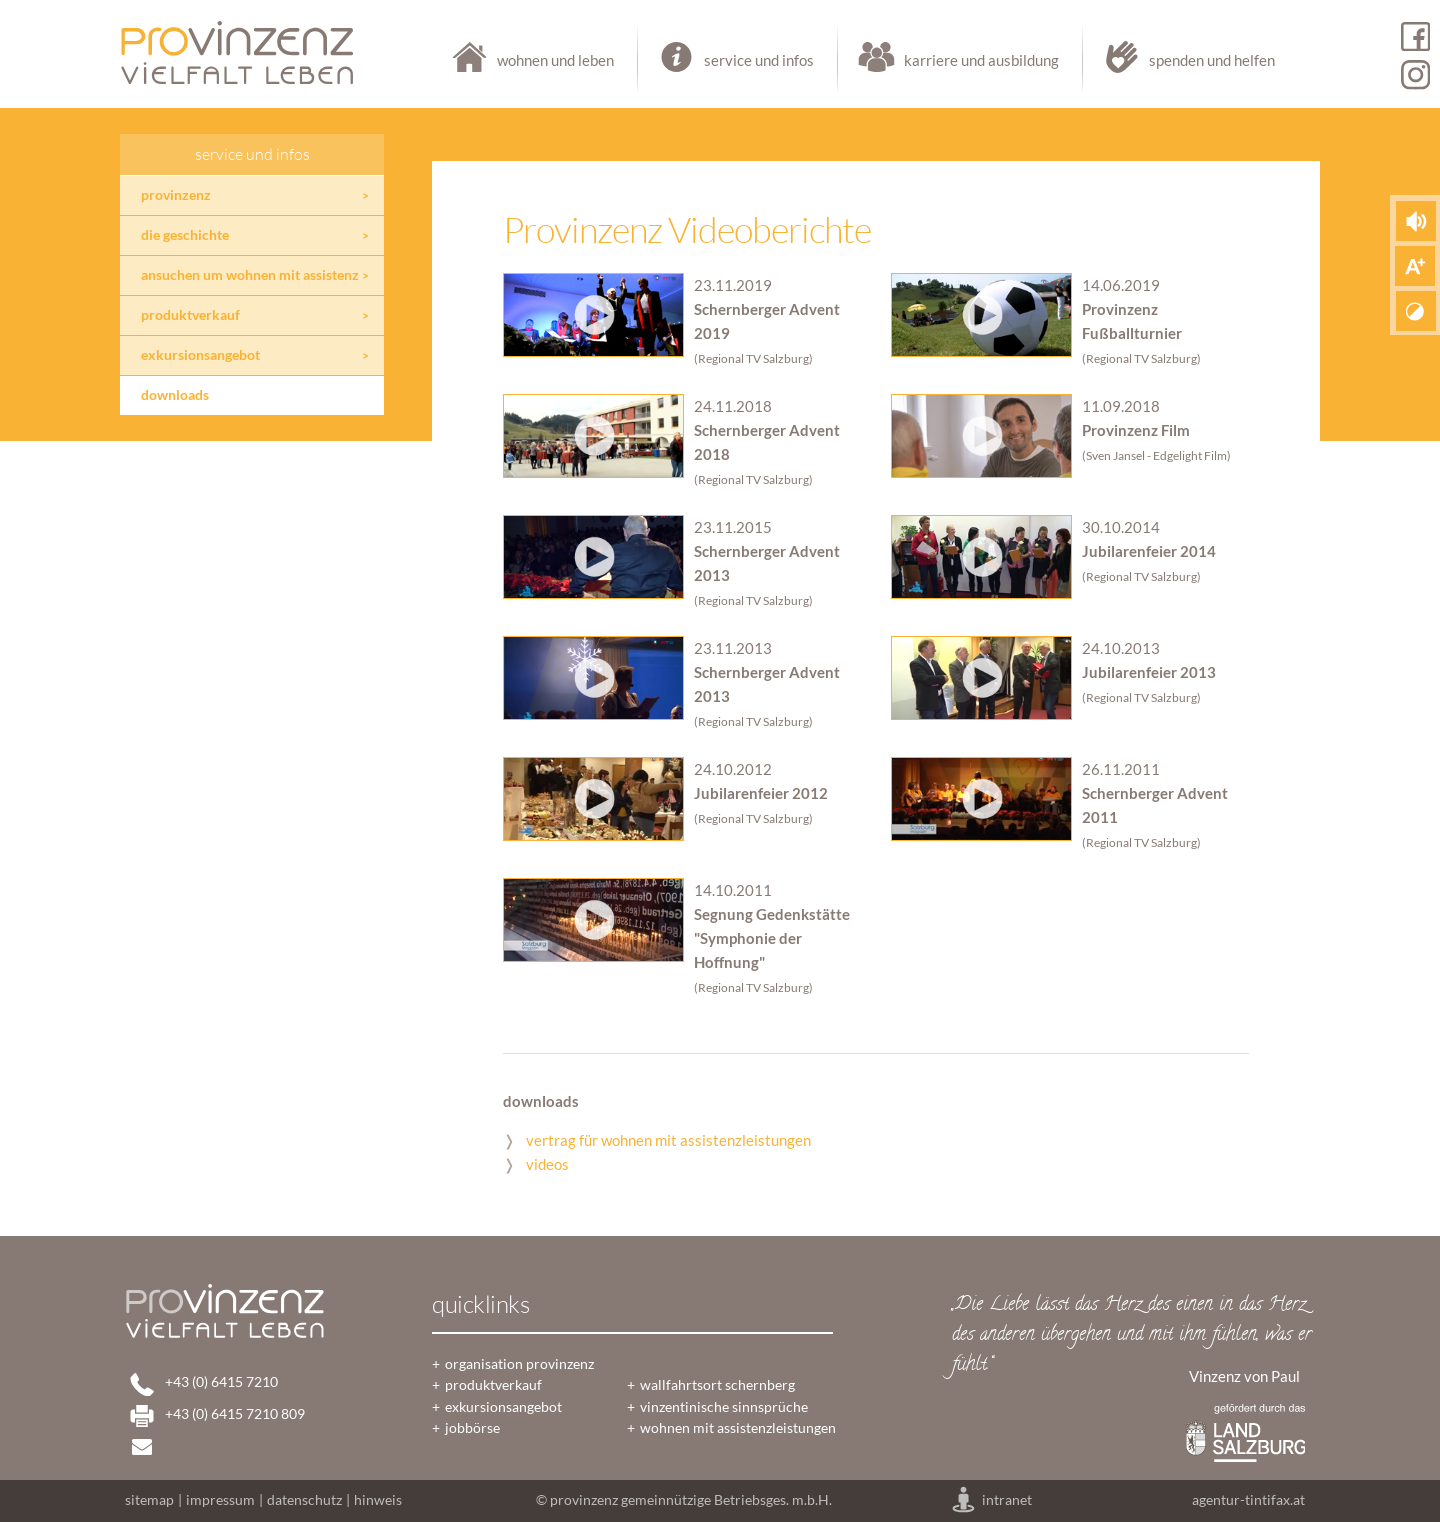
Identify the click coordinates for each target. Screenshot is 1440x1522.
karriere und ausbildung (961, 60)
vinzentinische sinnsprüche (724, 1407)
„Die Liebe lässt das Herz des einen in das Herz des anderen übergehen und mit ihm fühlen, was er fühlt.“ (1132, 1335)
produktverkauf (190, 315)
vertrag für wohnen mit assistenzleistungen (668, 1140)
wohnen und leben (535, 60)
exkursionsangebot (200, 355)
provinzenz (176, 195)
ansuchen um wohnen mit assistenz (250, 275)
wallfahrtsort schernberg (717, 1385)
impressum (220, 1500)
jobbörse (472, 1428)
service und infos (739, 60)
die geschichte (185, 235)
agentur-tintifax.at (1248, 1500)
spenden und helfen (1179, 60)
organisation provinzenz (519, 1364)
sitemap (149, 1500)
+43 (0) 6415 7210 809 (235, 1414)
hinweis (378, 1500)
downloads (175, 395)
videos (547, 1164)
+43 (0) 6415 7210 (221, 1382)
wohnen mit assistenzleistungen (738, 1428)
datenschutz (304, 1500)
